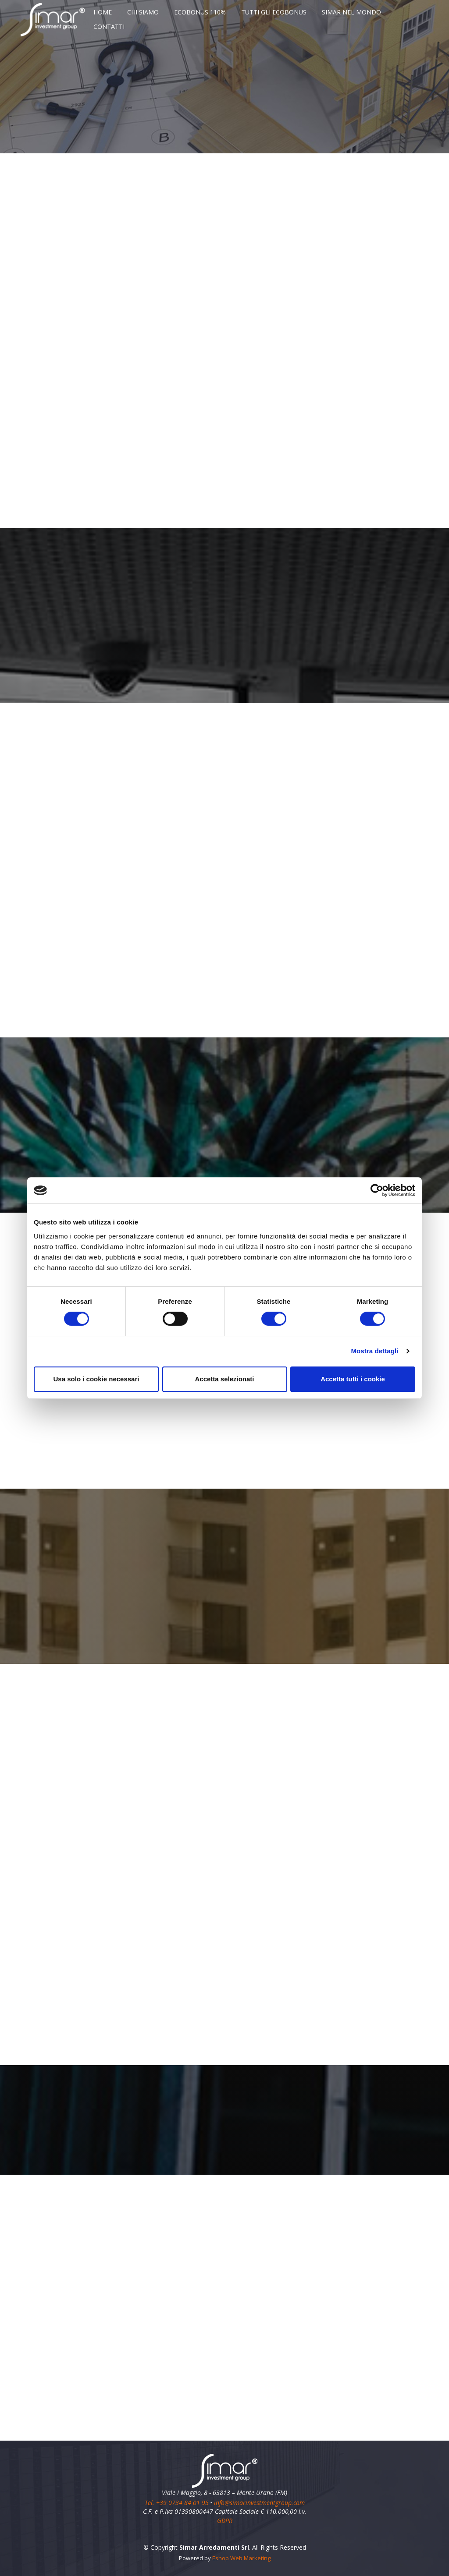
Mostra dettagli (374, 1351)
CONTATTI (109, 26)
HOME (102, 12)
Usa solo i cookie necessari (96, 1379)
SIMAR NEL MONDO (351, 12)
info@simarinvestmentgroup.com (259, 2502)
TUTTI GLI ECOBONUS (273, 12)
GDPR (224, 2520)
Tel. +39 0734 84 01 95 (177, 2502)
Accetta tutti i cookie (353, 1379)
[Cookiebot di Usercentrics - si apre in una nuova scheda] (377, 1190)
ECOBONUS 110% (200, 12)
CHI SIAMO (143, 12)
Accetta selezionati (224, 1379)
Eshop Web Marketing (241, 2558)
